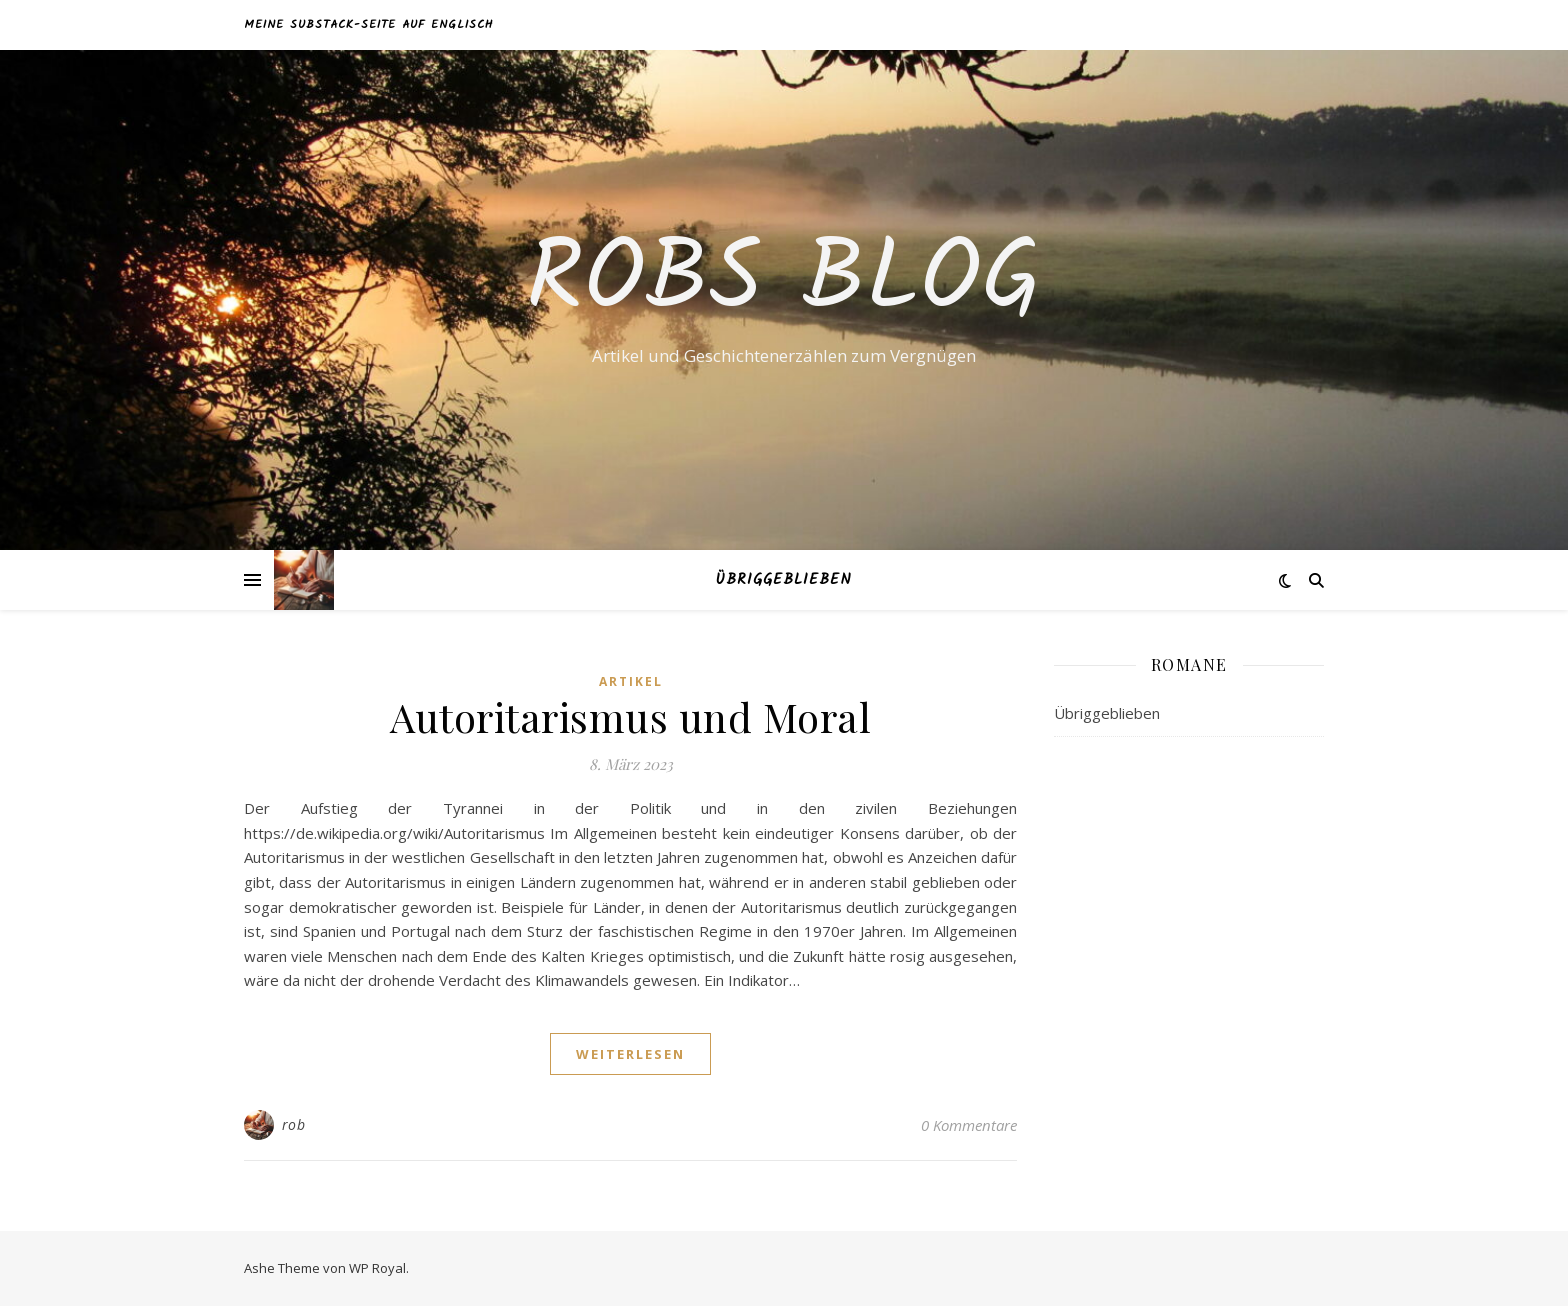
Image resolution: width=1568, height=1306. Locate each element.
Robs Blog (784, 282)
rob (294, 1124)
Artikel (631, 681)
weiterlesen (630, 1054)
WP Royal (377, 1268)
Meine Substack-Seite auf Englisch (368, 24)
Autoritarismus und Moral (630, 716)
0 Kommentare (969, 1125)
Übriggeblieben (784, 580)
